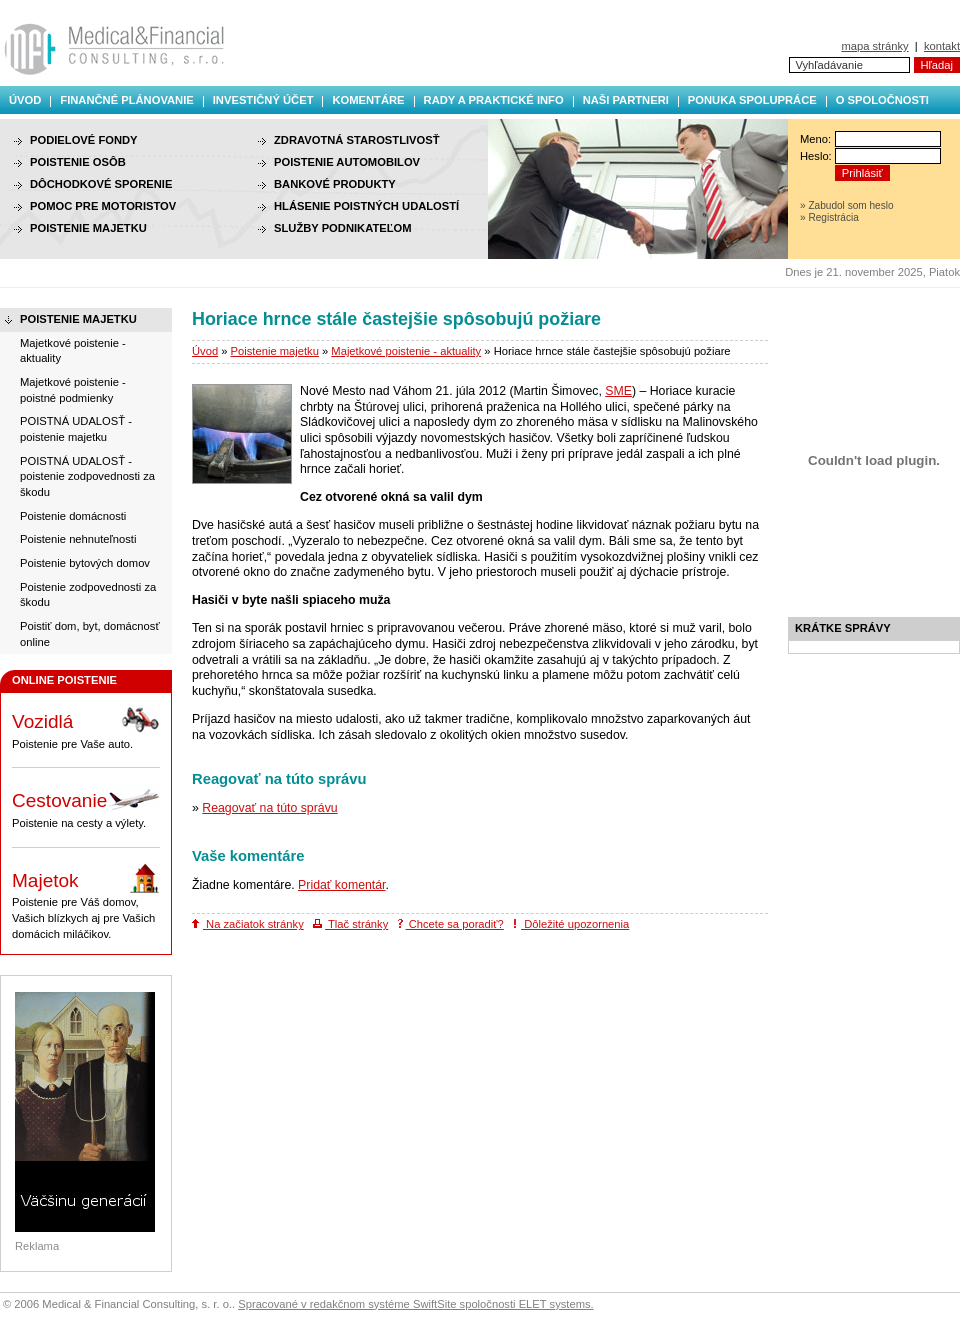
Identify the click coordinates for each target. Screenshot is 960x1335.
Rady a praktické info (494, 100)
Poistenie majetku (275, 351)
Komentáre (368, 100)
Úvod (25, 100)
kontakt (942, 46)
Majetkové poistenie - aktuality (406, 351)
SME (618, 391)
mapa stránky (874, 46)
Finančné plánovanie (126, 100)
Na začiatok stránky (248, 924)
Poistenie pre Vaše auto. (86, 727)
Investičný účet (263, 100)
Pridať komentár (341, 885)
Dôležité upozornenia (571, 924)
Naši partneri (626, 100)
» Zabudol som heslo (847, 205)
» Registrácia (829, 217)
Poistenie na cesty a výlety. (86, 806)
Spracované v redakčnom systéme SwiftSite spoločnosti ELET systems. (415, 1304)
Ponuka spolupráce (752, 100)
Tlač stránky (350, 924)
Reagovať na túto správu (269, 808)
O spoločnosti (882, 100)
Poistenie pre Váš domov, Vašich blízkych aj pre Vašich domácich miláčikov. (86, 901)
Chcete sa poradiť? (451, 924)
